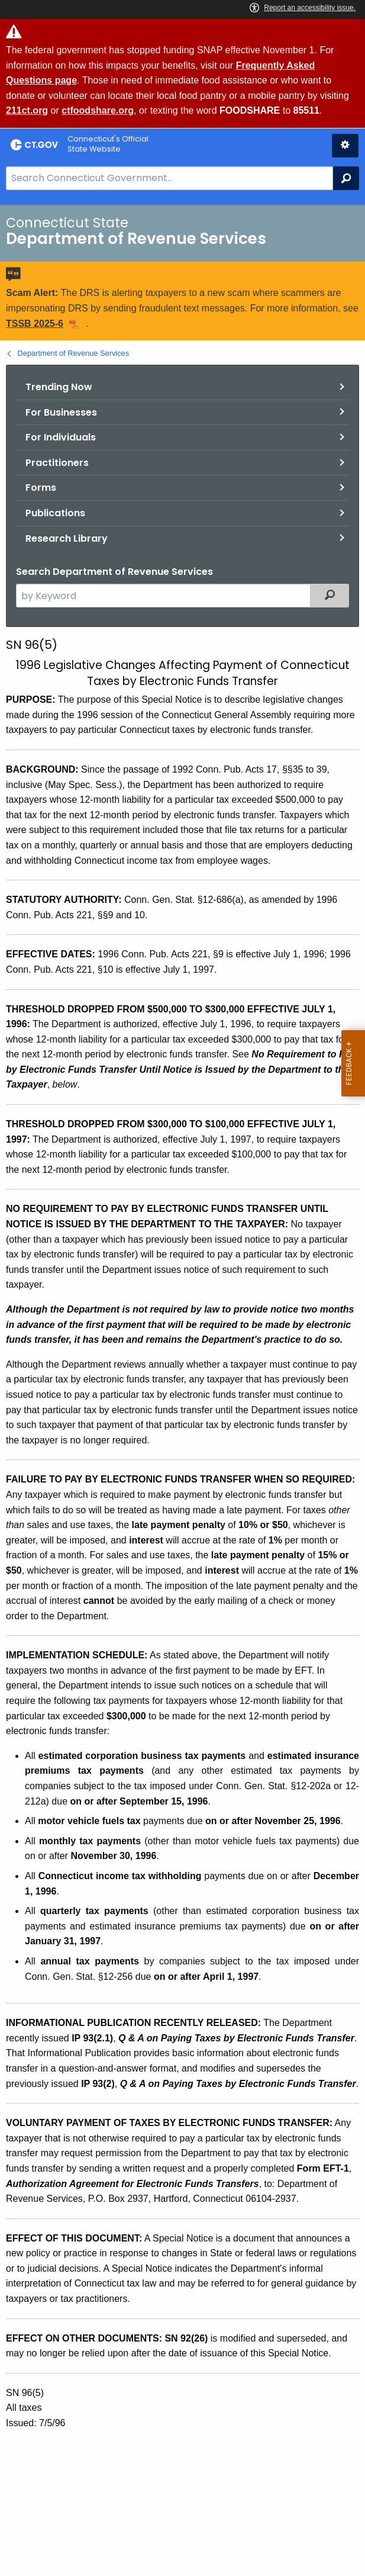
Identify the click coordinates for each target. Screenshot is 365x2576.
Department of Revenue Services (74, 353)
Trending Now (58, 387)
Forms (40, 487)
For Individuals (60, 437)
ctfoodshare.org (98, 110)
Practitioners (57, 462)
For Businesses (61, 412)
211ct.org (27, 110)
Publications (55, 513)
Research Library (66, 538)
